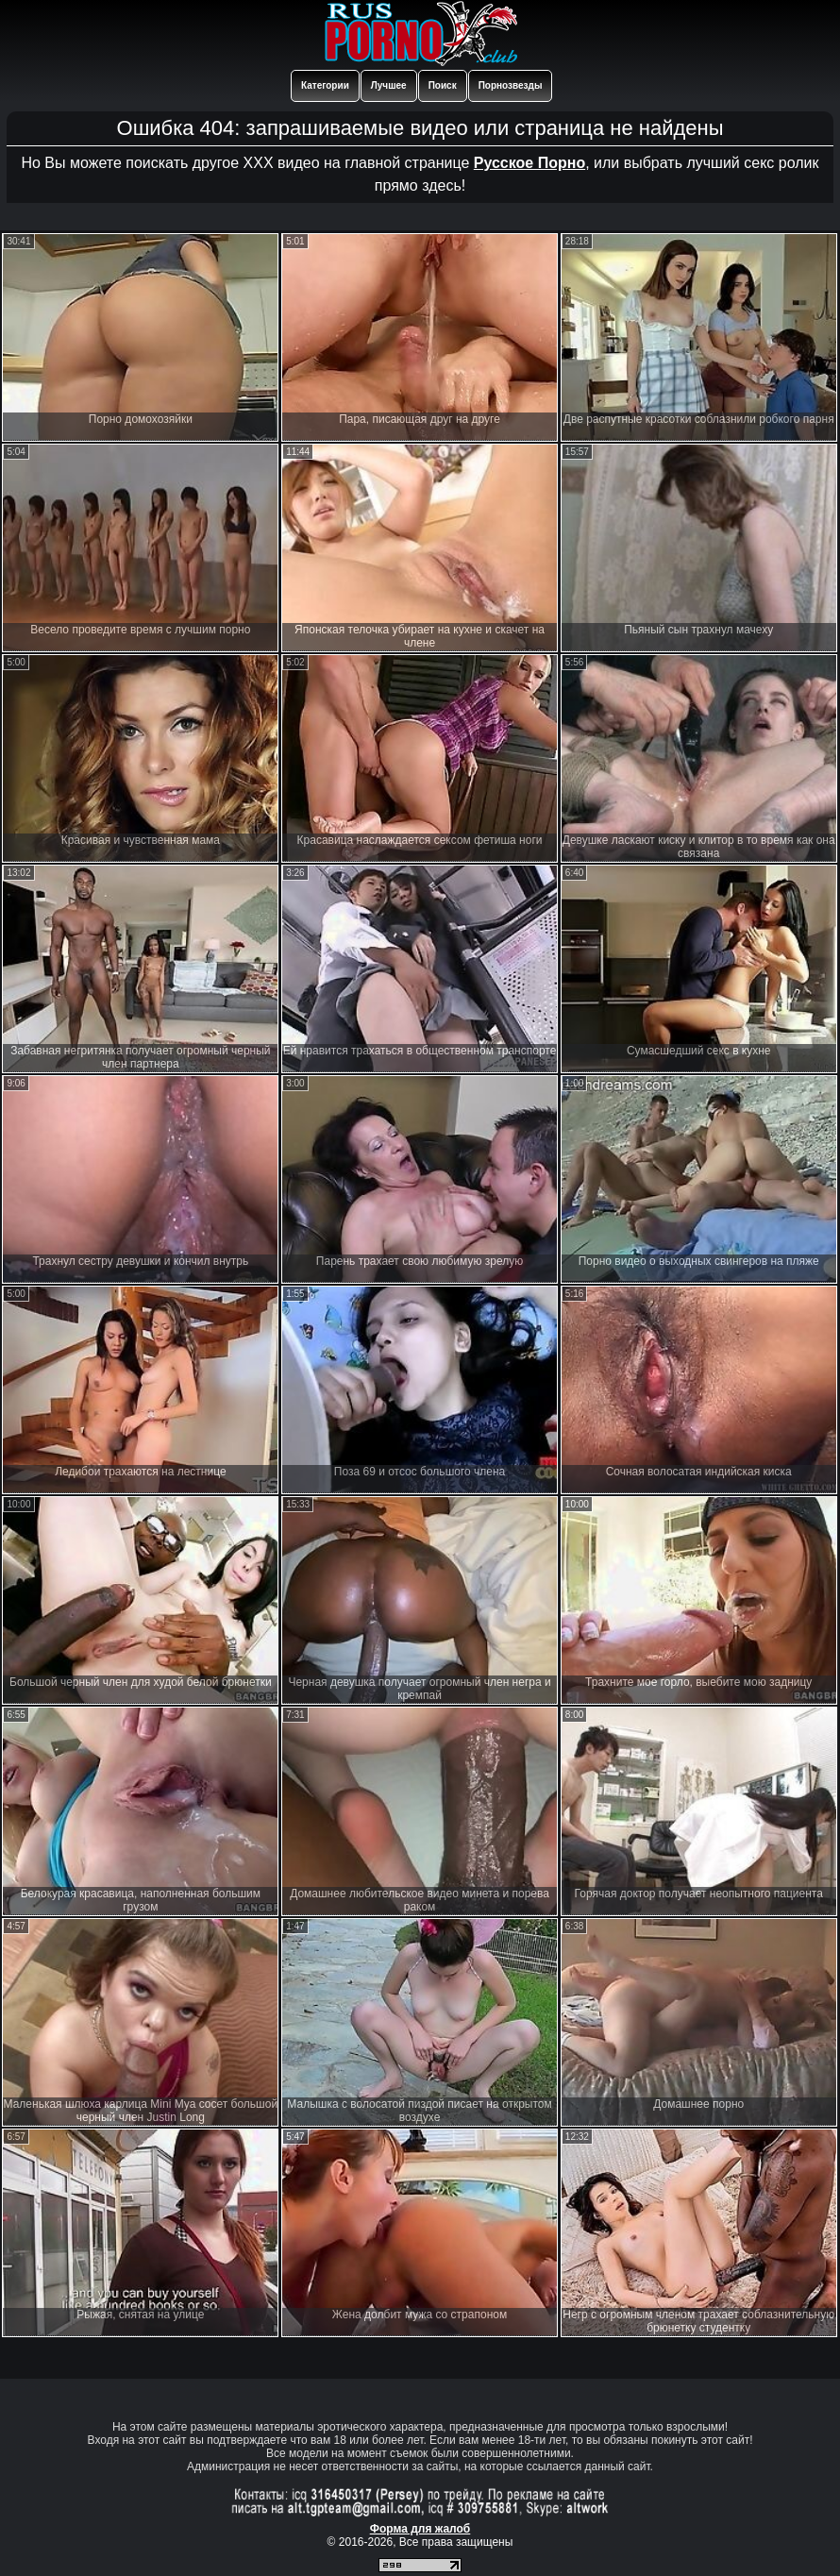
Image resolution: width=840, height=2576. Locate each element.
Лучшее (389, 85)
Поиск (442, 85)
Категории (325, 85)
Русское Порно (529, 163)
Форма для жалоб (420, 2528)
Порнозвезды (511, 85)
